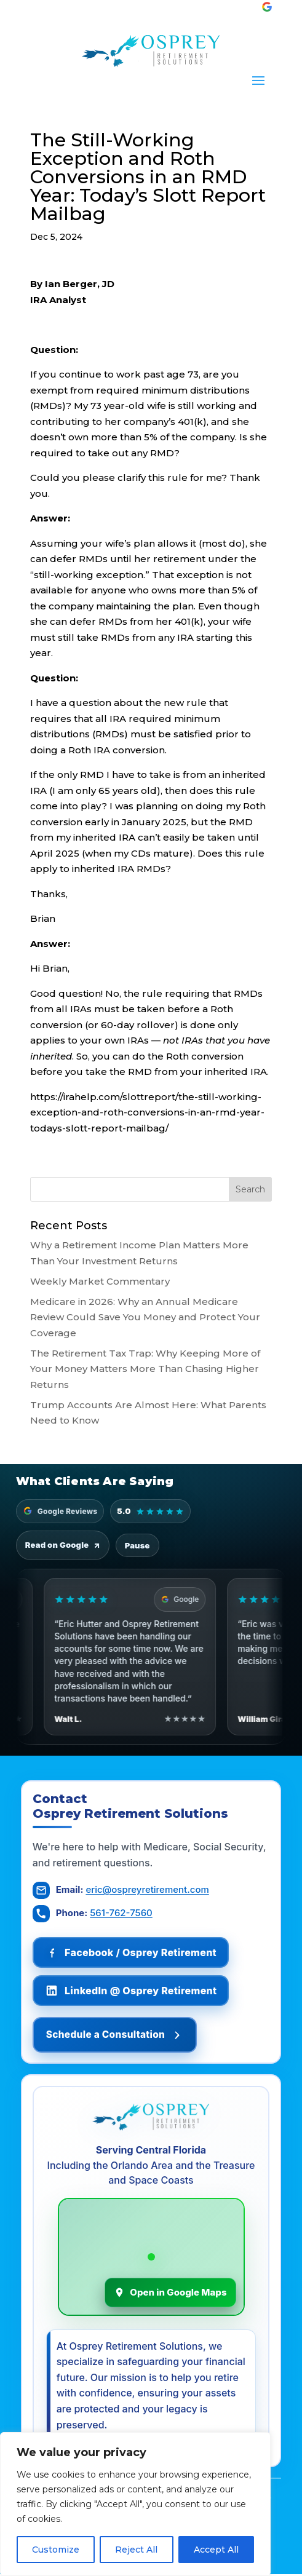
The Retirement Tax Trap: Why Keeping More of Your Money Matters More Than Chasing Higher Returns (145, 1368)
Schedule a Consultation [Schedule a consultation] (121, 2035)
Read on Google (62, 1545)
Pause (137, 1545)
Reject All (136, 2549)
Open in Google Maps (170, 2293)
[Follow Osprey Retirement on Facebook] (131, 1953)
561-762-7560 (121, 1913)
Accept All (216, 2549)
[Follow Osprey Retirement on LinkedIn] (131, 1991)
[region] (135, 2504)
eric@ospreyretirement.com (147, 1890)
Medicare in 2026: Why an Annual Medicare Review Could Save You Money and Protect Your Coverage (145, 1317)
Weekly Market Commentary (100, 1281)
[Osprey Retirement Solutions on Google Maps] (151, 2258)
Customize (55, 2549)
